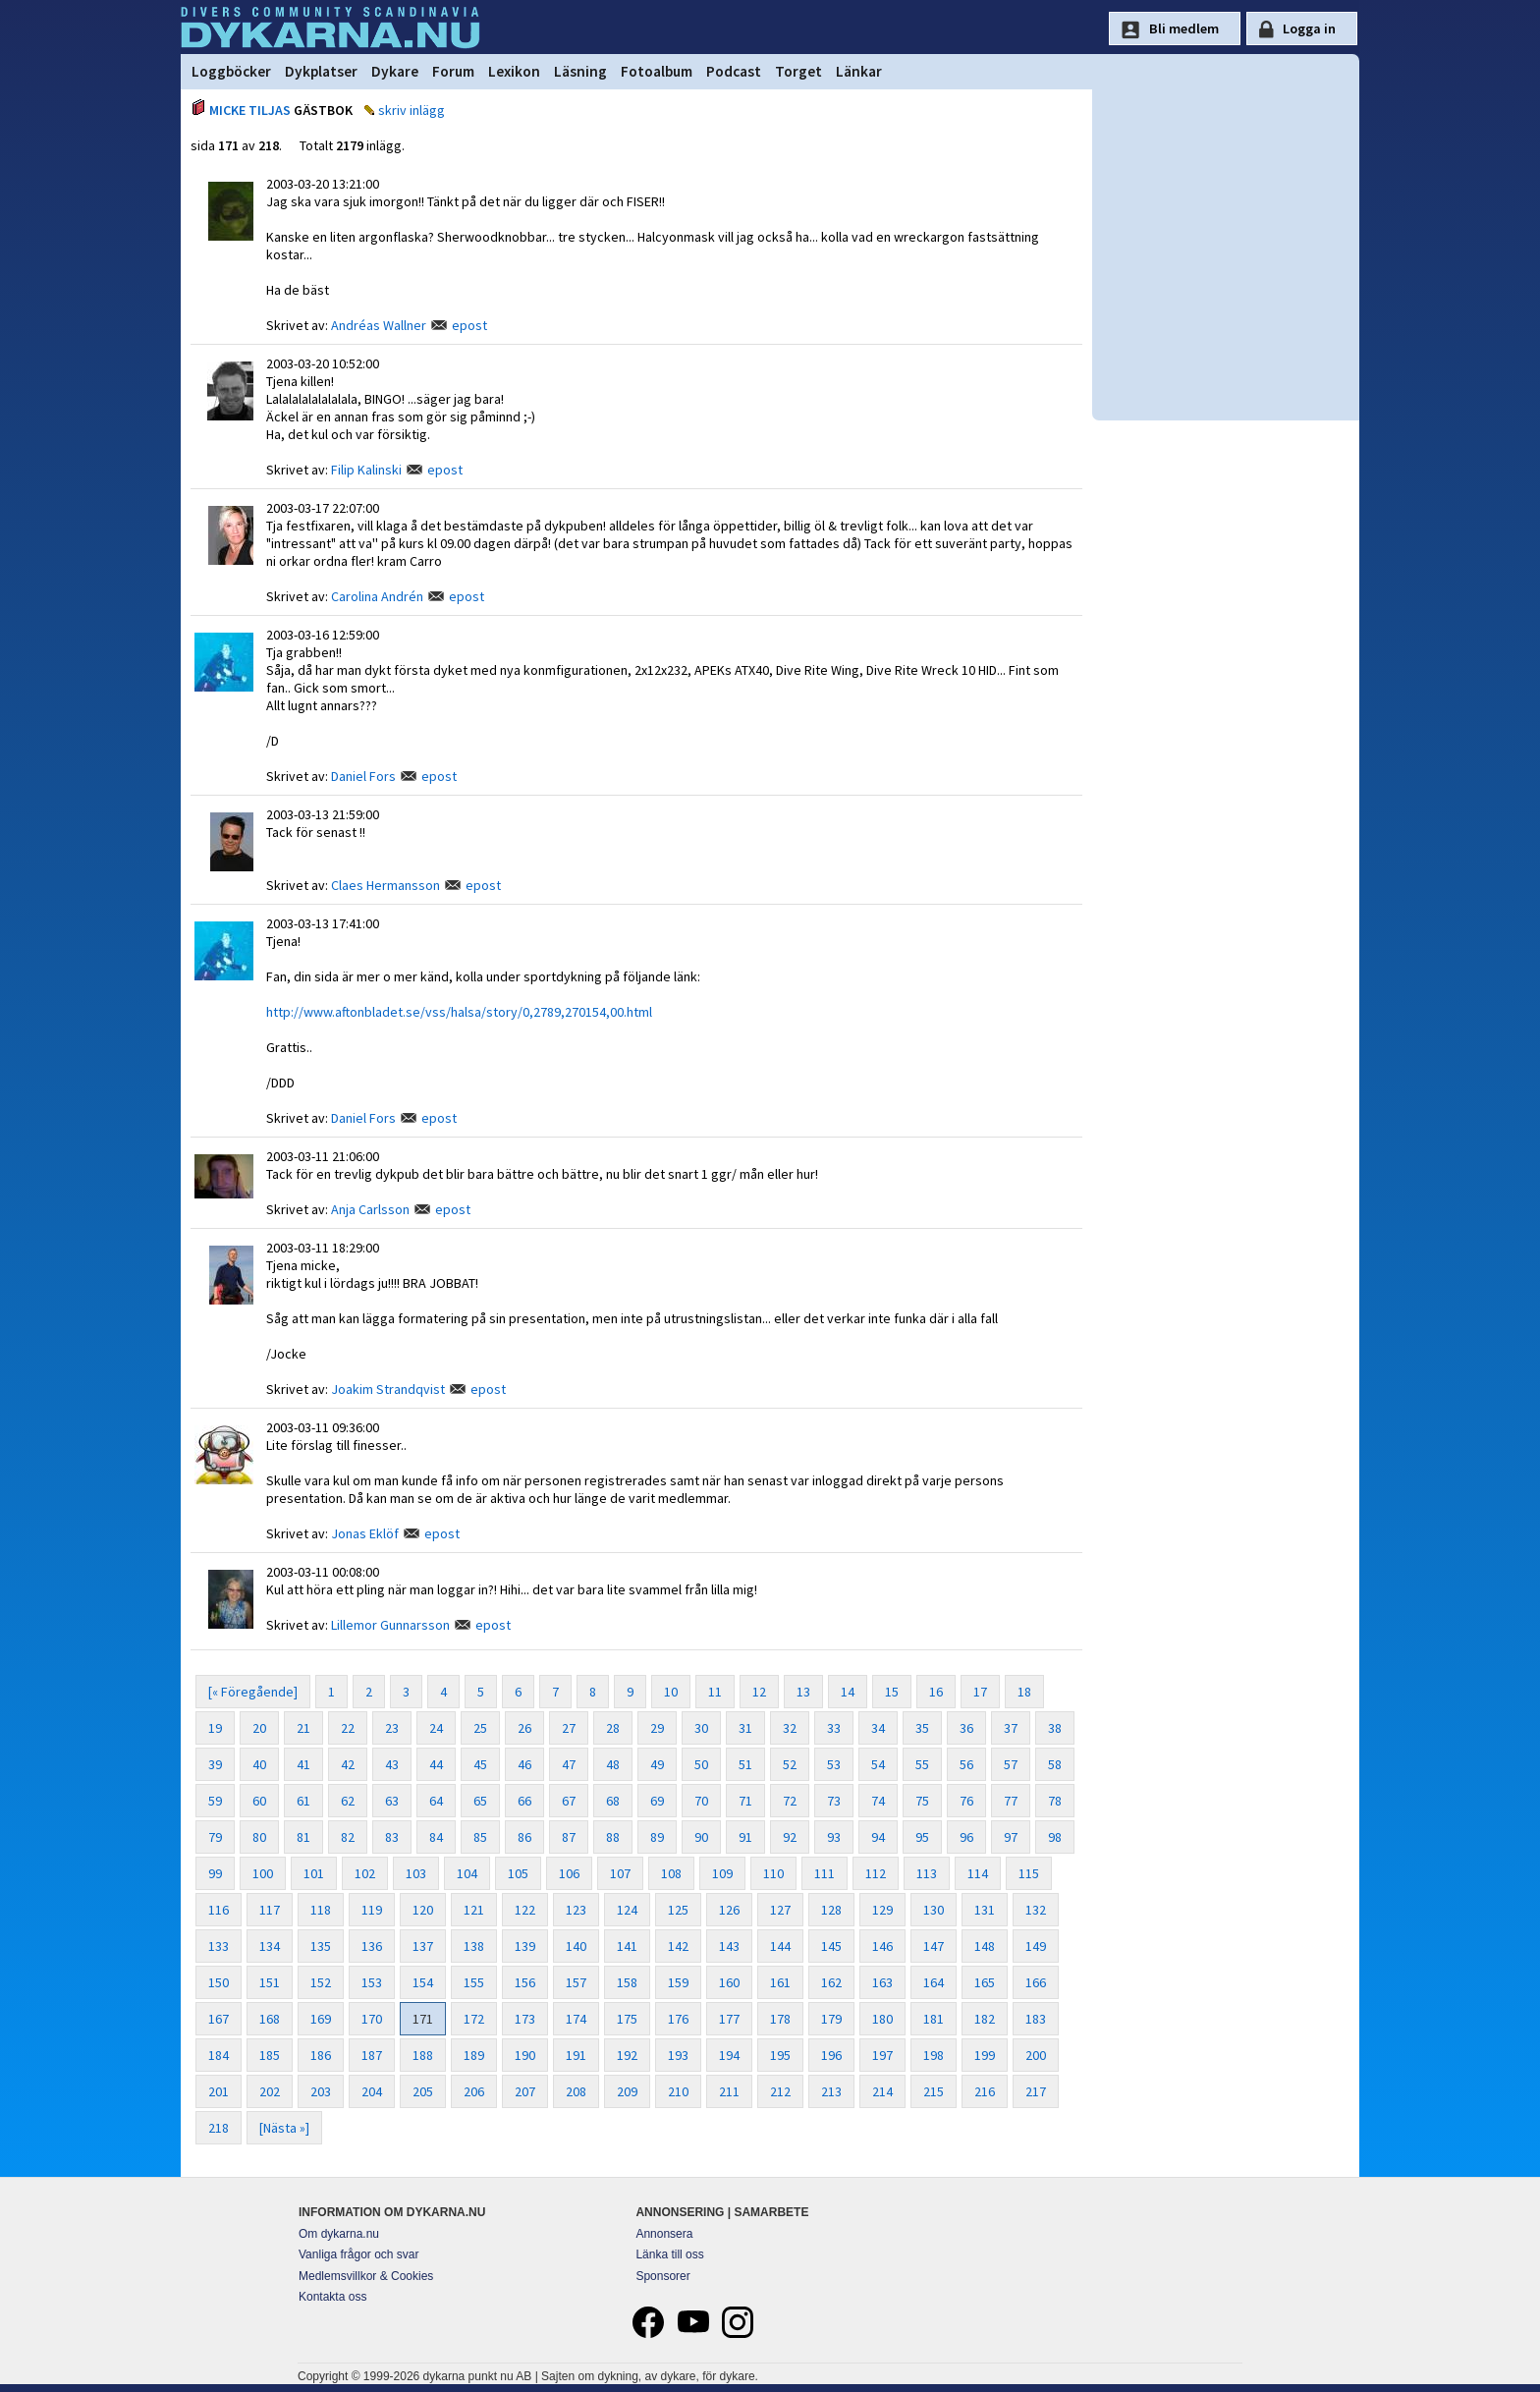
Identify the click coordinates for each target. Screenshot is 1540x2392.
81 (303, 1837)
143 (729, 1946)
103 (416, 1873)
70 (701, 1800)
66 (524, 1800)
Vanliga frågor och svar (359, 2254)
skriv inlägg (411, 110)
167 (218, 2019)
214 (882, 2091)
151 (269, 1982)
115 (1028, 1873)
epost (469, 325)
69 (657, 1800)
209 (627, 2091)
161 (780, 1982)
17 (980, 1691)
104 (467, 1873)
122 (525, 1910)
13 (803, 1691)
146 (882, 1946)
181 (933, 2019)
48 (613, 1764)
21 (303, 1728)
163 (882, 1982)
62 (348, 1800)
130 (933, 1910)
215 (933, 2091)
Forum (453, 71)
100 (262, 1873)
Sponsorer (662, 2276)
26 (524, 1728)
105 (518, 1873)
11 (715, 1691)
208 (576, 2091)
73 (834, 1800)
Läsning (580, 71)
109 (722, 1873)
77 (1011, 1800)
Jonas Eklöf (365, 1533)
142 (678, 1946)
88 (613, 1837)
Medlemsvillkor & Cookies (366, 2276)
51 (745, 1764)
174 (576, 2019)
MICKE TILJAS (250, 110)
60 (259, 1800)
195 (780, 2055)
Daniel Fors (363, 776)
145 (831, 1946)
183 (1035, 2019)
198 (933, 2055)
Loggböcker (231, 71)
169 (320, 2019)
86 (524, 1837)
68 (613, 1800)
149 (1035, 1946)
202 (269, 2091)
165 (984, 1982)
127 (780, 1910)
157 (576, 1982)
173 (525, 2019)
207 (525, 2091)
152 (320, 1982)
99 (215, 1873)
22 (348, 1728)
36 (966, 1728)
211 (729, 2091)
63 (392, 1800)
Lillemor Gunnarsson (390, 1625)
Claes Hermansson (385, 885)
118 (320, 1910)
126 (729, 1910)
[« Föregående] (253, 1691)
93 (834, 1837)
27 (569, 1728)
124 (627, 1910)
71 (745, 1800)
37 (1011, 1728)
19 (215, 1728)
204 (371, 2091)
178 (780, 2019)
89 (657, 1837)
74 (878, 1800)
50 (701, 1764)
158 (627, 1982)
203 (320, 2091)
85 (480, 1837)
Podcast (733, 71)
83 (392, 1837)
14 (847, 1691)
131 (984, 1910)
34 (878, 1728)
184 (218, 2055)
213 (831, 2091)
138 (474, 1946)
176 (678, 2019)
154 (422, 1982)
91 (745, 1837)
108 (671, 1873)
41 (303, 1764)
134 (269, 1946)
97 (1011, 1837)
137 (422, 1946)
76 (966, 1800)
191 (576, 2055)
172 (474, 2019)
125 (678, 1910)
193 (678, 2055)
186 (320, 2055)
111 (824, 1873)
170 (371, 2019)
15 (892, 1691)
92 (790, 1837)
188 (422, 2055)
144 (780, 1946)
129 (882, 1910)
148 (984, 1946)
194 (729, 2055)
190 (525, 2055)
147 (933, 1946)
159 (678, 1982)
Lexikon (514, 71)
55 (922, 1764)
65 (480, 1800)
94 (878, 1837)
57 (1011, 1764)
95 (922, 1837)
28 (613, 1728)
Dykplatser (321, 71)
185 (269, 2055)
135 (320, 1946)
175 (627, 2019)
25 (480, 1728)
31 (745, 1728)
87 (569, 1837)
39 (215, 1764)
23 (392, 1728)
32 (790, 1728)
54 (878, 1764)
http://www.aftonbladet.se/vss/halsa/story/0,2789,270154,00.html (459, 1012)
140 (576, 1946)
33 (834, 1728)
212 (780, 2091)
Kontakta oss (332, 2297)
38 (1055, 1728)
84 (436, 1837)
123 (576, 1910)
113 (926, 1873)
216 (984, 2091)
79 (215, 1837)
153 (371, 1982)
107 (620, 1873)
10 (671, 1691)
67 (569, 1800)
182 (984, 2019)
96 (966, 1837)
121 (474, 1910)
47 (569, 1764)
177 (729, 2019)
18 (1024, 1691)
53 (834, 1764)
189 (474, 2055)
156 (525, 1982)
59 (215, 1800)
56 (966, 1764)
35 (922, 1728)
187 (371, 2055)
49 (657, 1764)
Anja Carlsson (370, 1209)
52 (790, 1764)
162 (831, 1982)
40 (259, 1764)
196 (831, 2055)
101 (313, 1873)
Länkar (859, 71)
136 (371, 1946)
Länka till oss (669, 2254)
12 (759, 1691)
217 (1035, 2091)
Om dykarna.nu (339, 2234)
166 (1035, 1982)
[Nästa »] (284, 2128)
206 (474, 2091)
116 (218, 1910)
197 (882, 2055)
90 (701, 1837)
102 (365, 1873)
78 (1055, 1800)
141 (627, 1946)
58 (1055, 1764)
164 (933, 1982)
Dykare (394, 71)
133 (218, 1946)
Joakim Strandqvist (388, 1389)
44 (436, 1764)
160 (729, 1982)
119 (371, 1910)
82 (348, 1837)
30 (701, 1728)
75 (922, 1800)
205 (422, 2091)
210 (678, 2091)
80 (259, 1837)
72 (790, 1800)
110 (773, 1873)
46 (524, 1764)
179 (831, 2019)
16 (936, 1691)
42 (348, 1764)
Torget (798, 71)
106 (569, 1873)
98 (1055, 1837)
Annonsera (663, 2234)
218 (218, 2128)
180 (882, 2019)
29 (657, 1728)
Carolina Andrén (377, 596)
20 (259, 1728)
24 (436, 1728)
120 (422, 1910)
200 (1035, 2055)
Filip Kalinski (366, 469)
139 (525, 1946)
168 (269, 2019)
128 (831, 1910)
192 (627, 2055)
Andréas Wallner (378, 325)
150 (218, 1982)
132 (1035, 1910)
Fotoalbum (656, 71)
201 (218, 2091)
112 (875, 1873)
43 (392, 1764)
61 (303, 1800)
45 (480, 1764)
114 (977, 1873)
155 (474, 1982)
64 (436, 1800)
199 (984, 2055)
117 (269, 1910)
